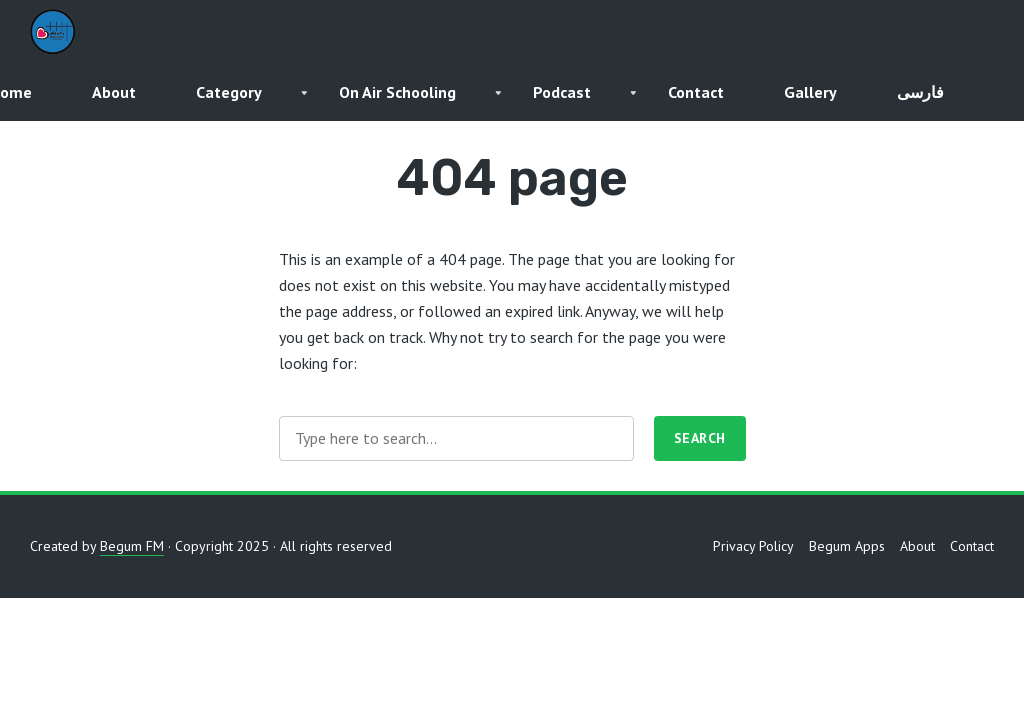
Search (700, 438)
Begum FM (132, 546)
